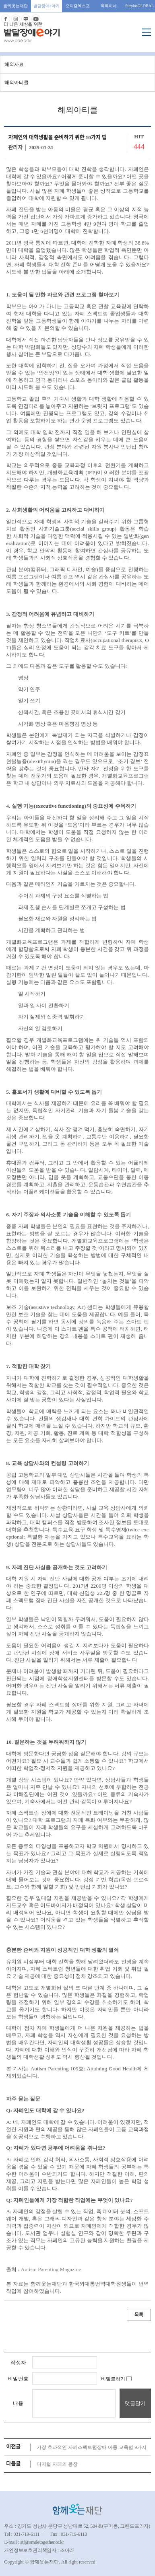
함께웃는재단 (16, 6)
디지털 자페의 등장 (57, 2464)
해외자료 (14, 64)
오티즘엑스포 (78, 6)
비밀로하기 (116, 2378)
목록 (138, 2315)
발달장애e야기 (46, 6)
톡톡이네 (109, 6)
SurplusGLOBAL (139, 6)
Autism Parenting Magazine (51, 2269)
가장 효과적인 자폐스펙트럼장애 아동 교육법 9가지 (92, 2447)
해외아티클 (16, 82)
